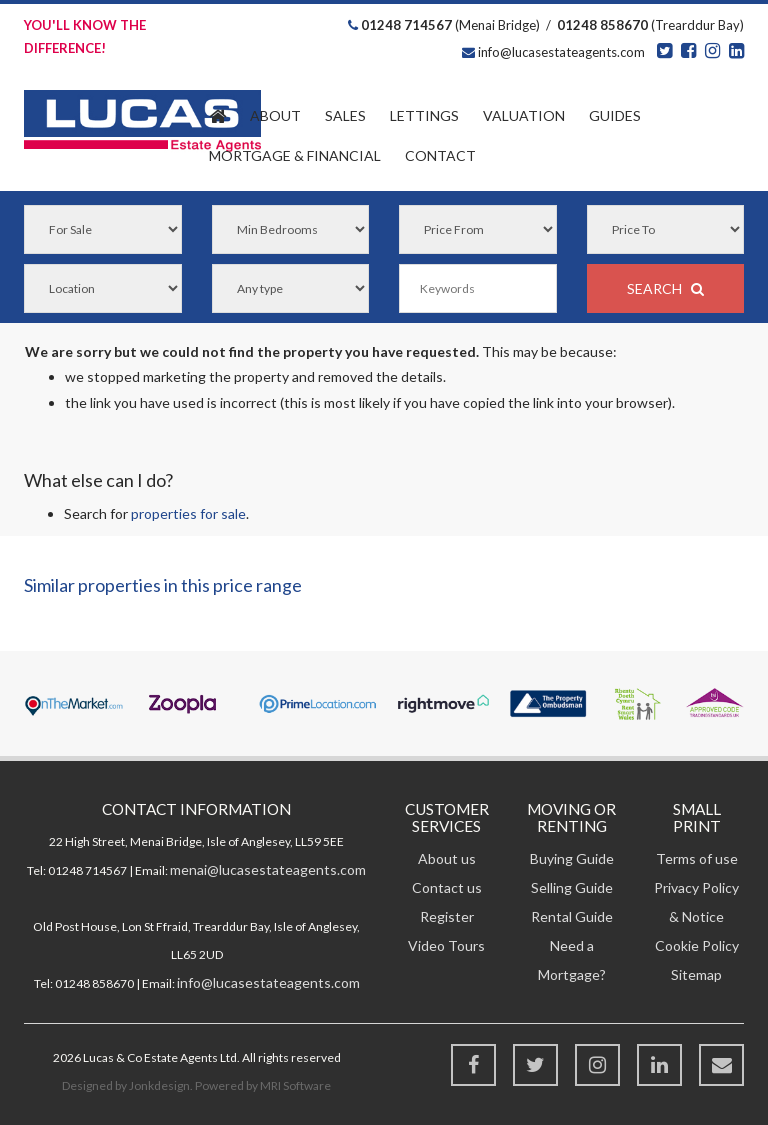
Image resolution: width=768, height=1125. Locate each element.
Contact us (447, 887)
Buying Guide (572, 858)
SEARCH (665, 288)
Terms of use (697, 858)
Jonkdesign (159, 1085)
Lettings (424, 115)
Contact (440, 155)
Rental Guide (572, 916)
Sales (345, 115)
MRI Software (295, 1085)
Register (447, 916)
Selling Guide (572, 887)
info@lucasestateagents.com (560, 52)
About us (447, 858)
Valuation (524, 115)
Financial (295, 155)
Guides (615, 115)
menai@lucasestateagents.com (268, 869)
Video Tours (446, 945)
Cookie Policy (697, 945)
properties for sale (188, 513)
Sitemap (696, 974)
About (275, 115)
